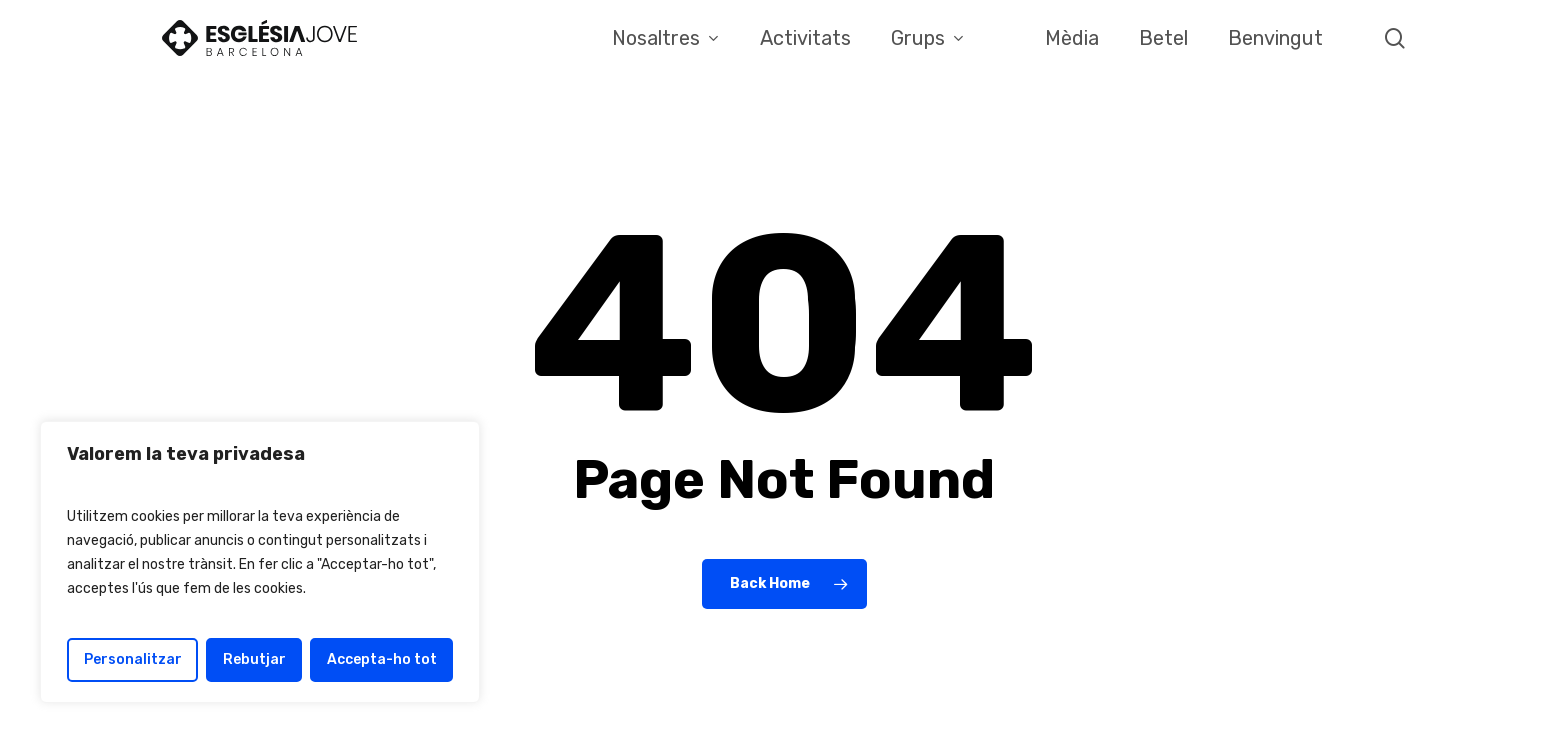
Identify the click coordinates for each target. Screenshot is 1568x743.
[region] (260, 562)
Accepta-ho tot (382, 659)
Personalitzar (133, 659)
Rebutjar (254, 659)
